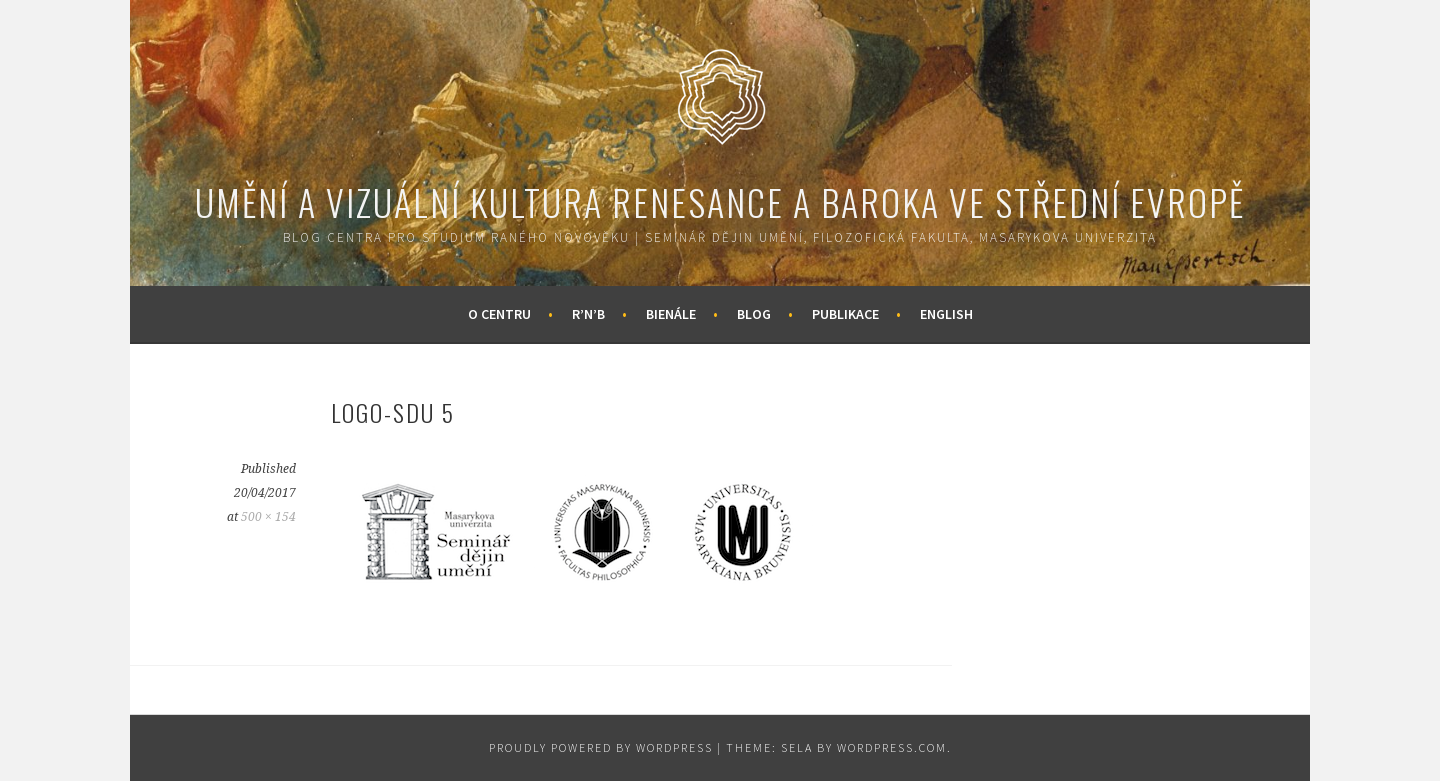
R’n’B (588, 314)
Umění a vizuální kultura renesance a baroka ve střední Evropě (720, 201)
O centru (499, 314)
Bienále (671, 314)
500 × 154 (268, 517)
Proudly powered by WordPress (601, 747)
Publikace (845, 314)
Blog (754, 314)
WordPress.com (892, 747)
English (946, 314)
